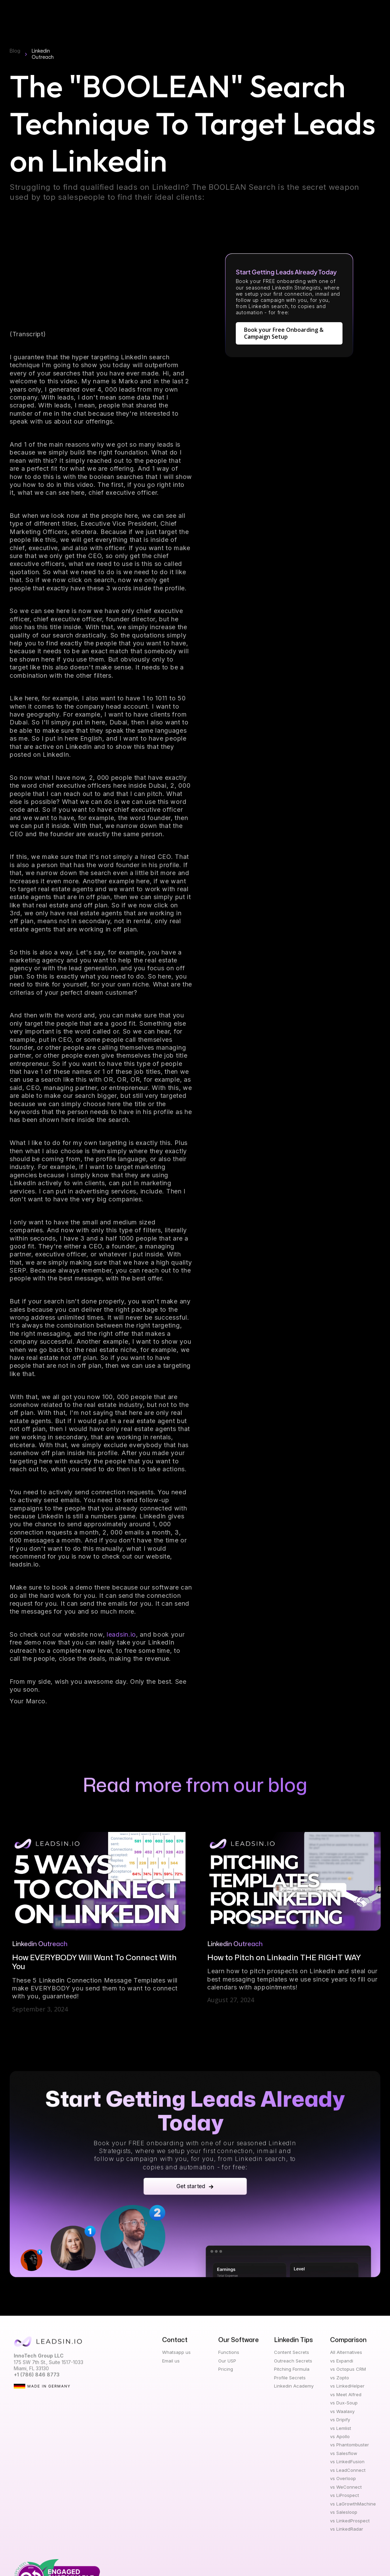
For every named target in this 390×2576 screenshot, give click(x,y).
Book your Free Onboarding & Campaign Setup (284, 334)
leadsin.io (121, 1636)
